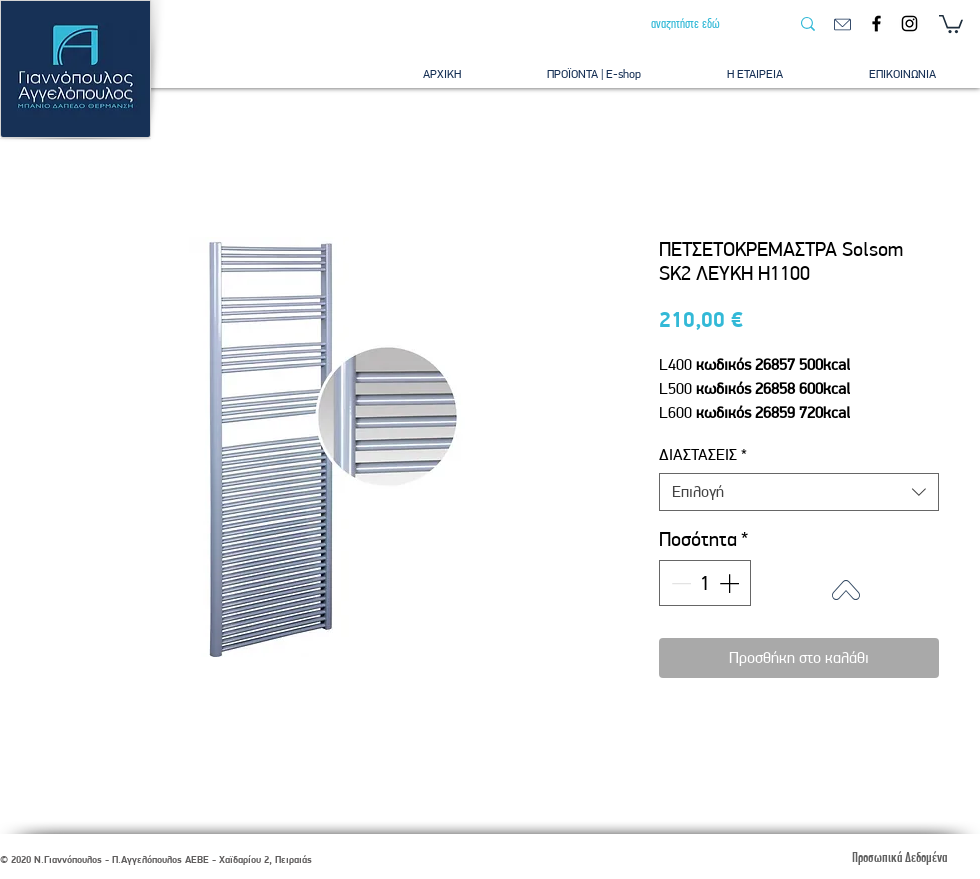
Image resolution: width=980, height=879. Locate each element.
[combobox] (799, 492)
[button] (951, 23)
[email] (842, 24)
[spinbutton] (705, 583)
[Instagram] (909, 23)
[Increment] (731, 583)
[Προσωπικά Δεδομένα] (899, 857)
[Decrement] (679, 583)
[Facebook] (876, 23)
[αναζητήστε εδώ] (705, 24)
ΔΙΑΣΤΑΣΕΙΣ (703, 454)
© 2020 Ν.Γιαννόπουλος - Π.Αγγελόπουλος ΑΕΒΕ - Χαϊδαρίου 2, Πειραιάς (156, 859)
